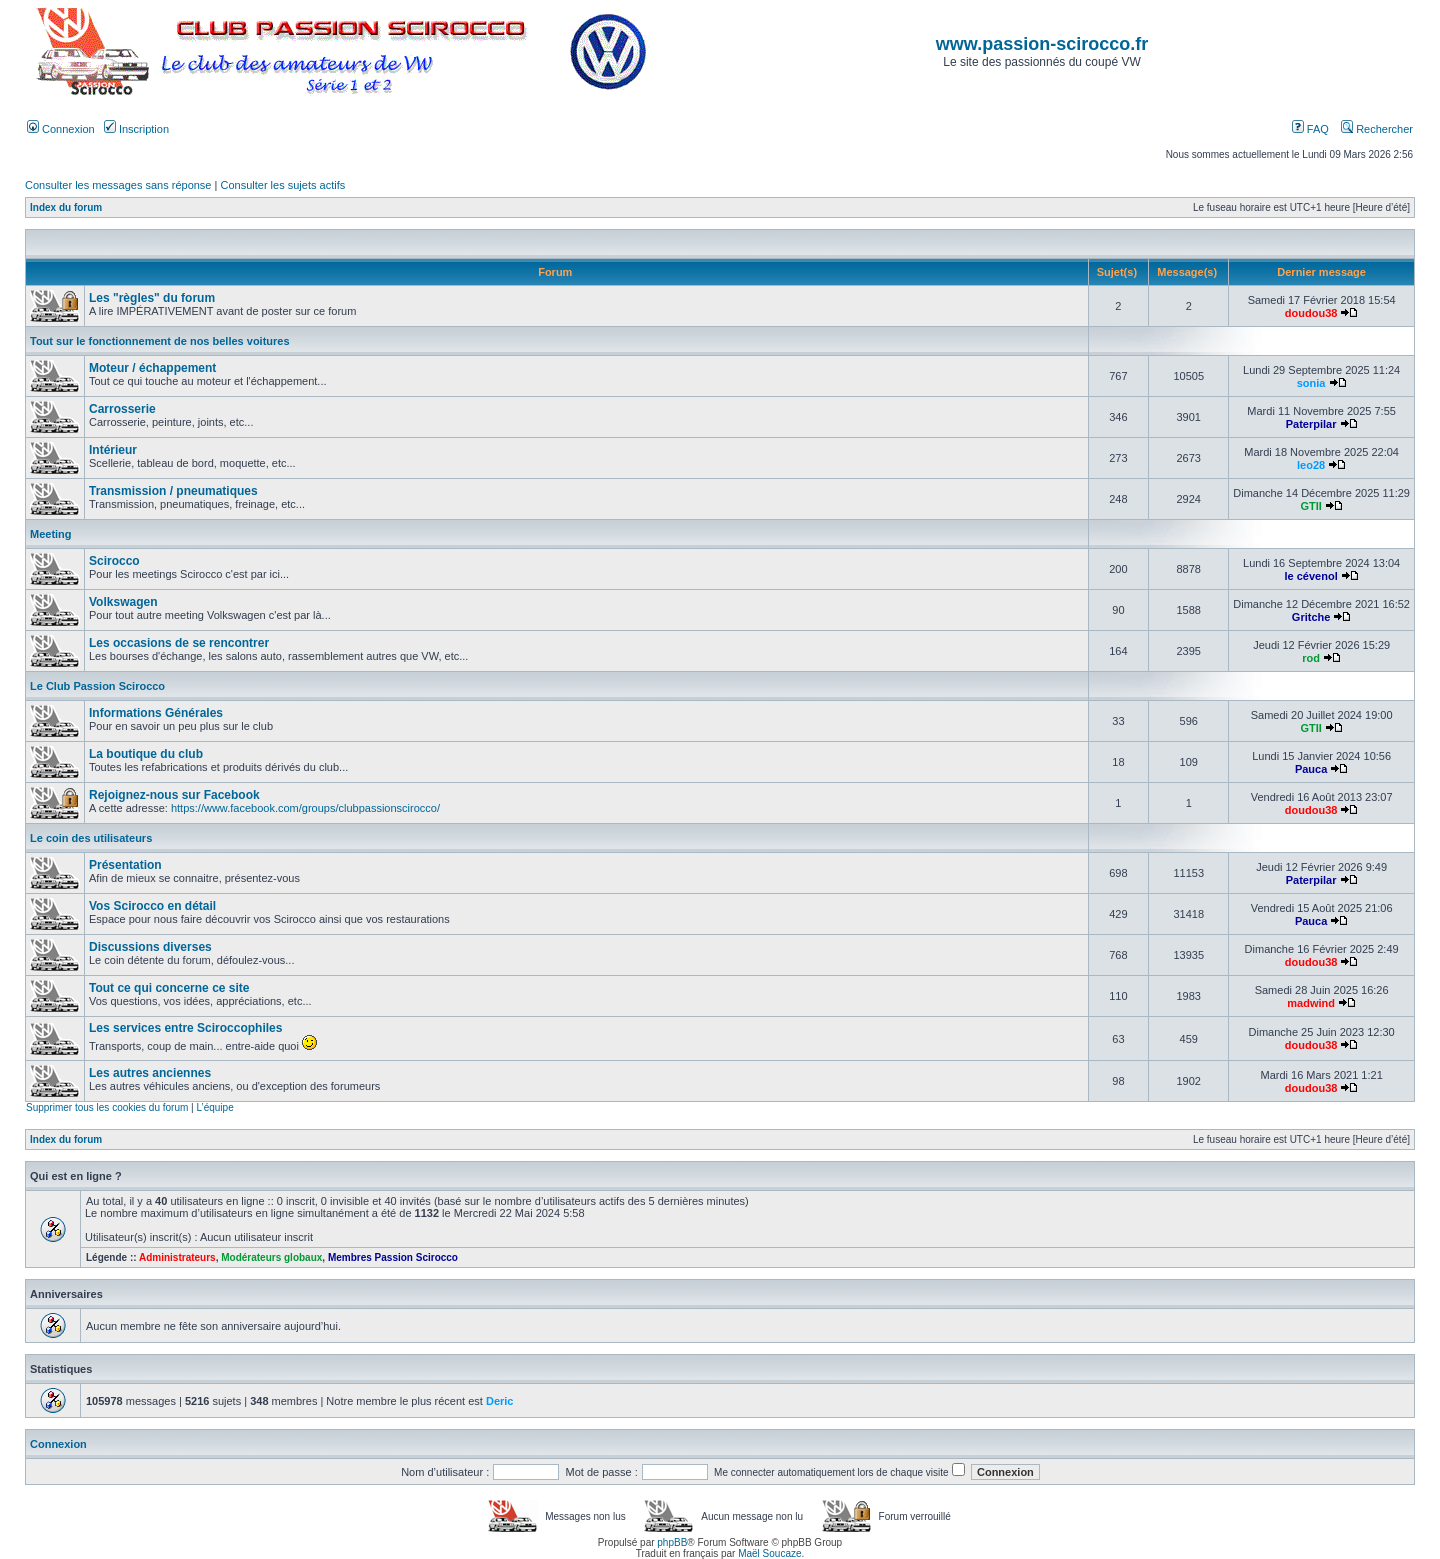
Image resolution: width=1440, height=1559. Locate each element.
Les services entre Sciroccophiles (185, 1028)
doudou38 (1311, 313)
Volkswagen (123, 602)
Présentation (125, 865)
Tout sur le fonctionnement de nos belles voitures (160, 341)
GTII (1310, 506)
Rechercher (1377, 129)
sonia (1311, 383)
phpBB (672, 1542)
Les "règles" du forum (152, 298)
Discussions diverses (150, 947)
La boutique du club (146, 754)
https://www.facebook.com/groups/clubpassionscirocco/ (305, 808)
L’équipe (214, 1107)
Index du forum (66, 207)
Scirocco (114, 561)
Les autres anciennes (150, 1073)
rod (1311, 658)
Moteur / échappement (152, 368)
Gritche (1311, 617)
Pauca (1311, 769)
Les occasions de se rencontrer (179, 643)
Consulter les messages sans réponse (118, 185)
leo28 (1311, 465)
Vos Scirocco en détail (152, 906)
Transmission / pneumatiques (173, 491)
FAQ (1310, 129)
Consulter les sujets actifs (282, 185)
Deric (500, 1401)
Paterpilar (1311, 424)
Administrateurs (177, 1257)
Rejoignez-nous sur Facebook (174, 795)
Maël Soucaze (769, 1553)
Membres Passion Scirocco (393, 1257)
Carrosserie (122, 409)
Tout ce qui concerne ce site (169, 988)
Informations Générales (156, 713)
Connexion (61, 129)
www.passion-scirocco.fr (1042, 44)
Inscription (136, 129)
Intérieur (113, 450)
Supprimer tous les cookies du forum (107, 1107)
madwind (1311, 1003)
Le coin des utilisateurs (91, 838)
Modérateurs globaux (271, 1257)
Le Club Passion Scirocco (97, 686)
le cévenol (1311, 576)
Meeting (51, 534)
